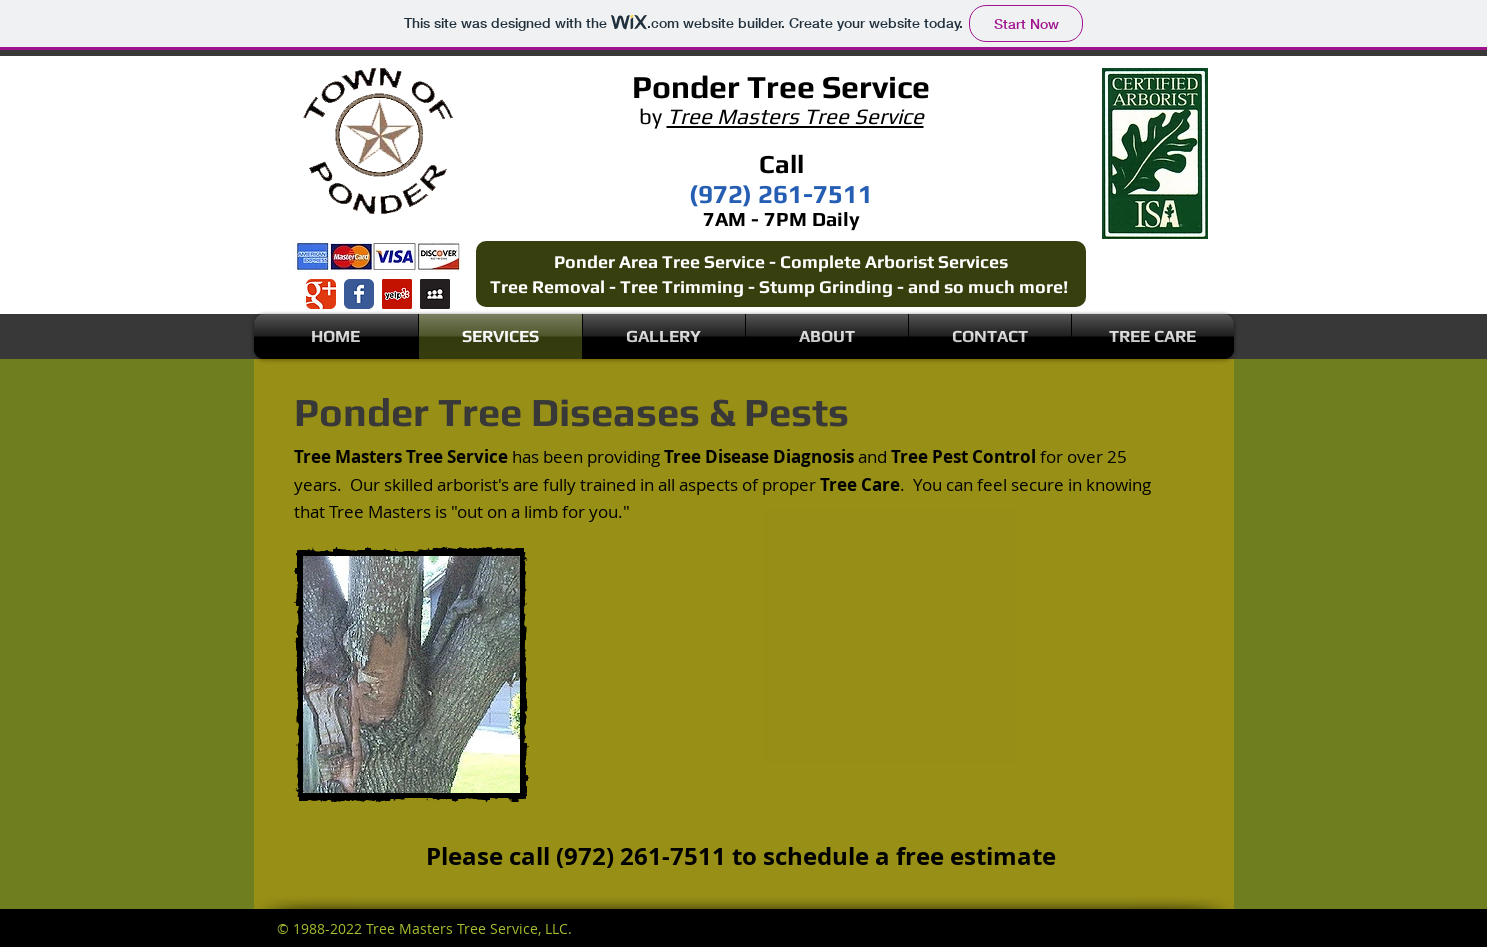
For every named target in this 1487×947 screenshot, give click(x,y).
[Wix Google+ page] (321, 294)
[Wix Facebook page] (359, 294)
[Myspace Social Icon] (435, 294)
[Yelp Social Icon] (397, 294)
